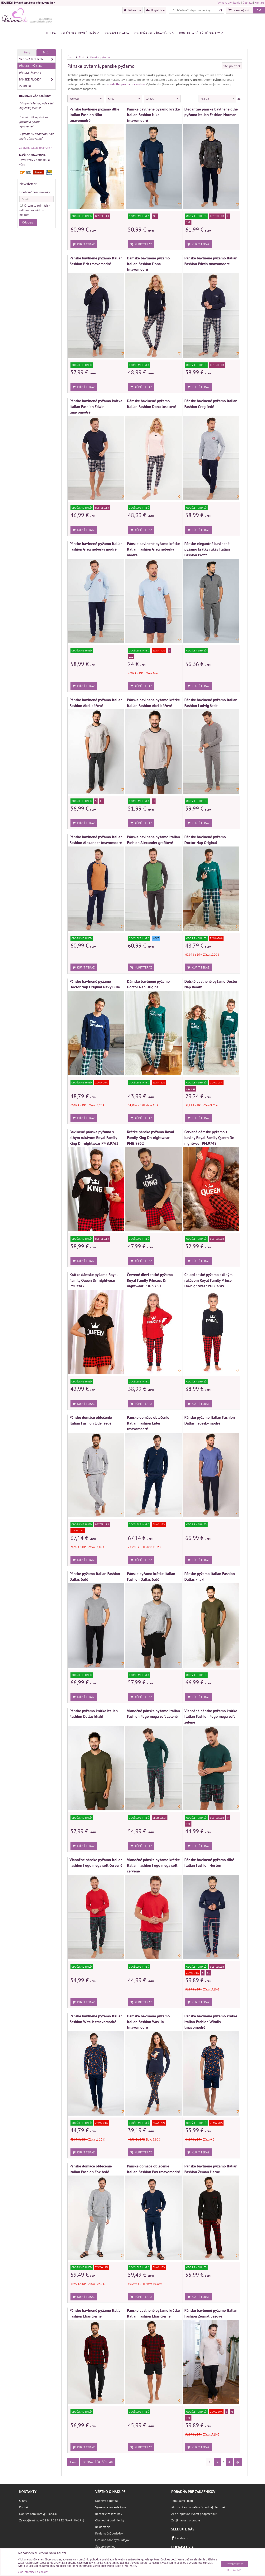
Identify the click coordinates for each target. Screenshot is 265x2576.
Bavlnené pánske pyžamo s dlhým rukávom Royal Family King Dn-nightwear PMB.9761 (94, 1137)
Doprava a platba (116, 33)
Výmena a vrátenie (229, 2)
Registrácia (155, 10)
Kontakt (259, 2)
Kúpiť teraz (84, 244)
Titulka (50, 33)
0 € (259, 10)
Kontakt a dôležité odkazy (201, 33)
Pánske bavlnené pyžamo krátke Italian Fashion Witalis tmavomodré (210, 2022)
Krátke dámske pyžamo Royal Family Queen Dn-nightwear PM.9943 (94, 1280)
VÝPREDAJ (25, 86)
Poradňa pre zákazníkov (154, 33)
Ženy (27, 52)
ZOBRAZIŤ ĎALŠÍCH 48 (98, 2462)
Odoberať (28, 222)
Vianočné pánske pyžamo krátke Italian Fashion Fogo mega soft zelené (210, 1716)
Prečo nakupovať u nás (80, 33)
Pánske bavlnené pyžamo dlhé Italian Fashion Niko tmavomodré (94, 115)
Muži (46, 52)
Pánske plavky (37, 79)
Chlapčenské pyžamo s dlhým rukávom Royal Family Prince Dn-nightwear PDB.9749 (208, 1280)
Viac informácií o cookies (33, 2572)
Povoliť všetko (234, 2564)
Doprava (248, 2)
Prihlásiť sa (132, 10)
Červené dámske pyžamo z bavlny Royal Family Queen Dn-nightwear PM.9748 (210, 1137)
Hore (73, 2462)
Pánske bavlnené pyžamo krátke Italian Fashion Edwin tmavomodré (96, 406)
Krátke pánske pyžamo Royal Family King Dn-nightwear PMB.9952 (150, 1137)
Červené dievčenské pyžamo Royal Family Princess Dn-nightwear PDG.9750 (150, 1280)
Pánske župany (30, 73)
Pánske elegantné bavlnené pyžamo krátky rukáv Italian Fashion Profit (207, 549)
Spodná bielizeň (37, 59)
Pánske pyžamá (30, 66)
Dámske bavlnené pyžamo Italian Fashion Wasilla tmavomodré (148, 2022)
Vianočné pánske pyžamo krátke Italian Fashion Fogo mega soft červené (153, 1865)
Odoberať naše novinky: (35, 192)
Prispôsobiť (234, 2570)
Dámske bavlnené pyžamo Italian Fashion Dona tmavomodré (148, 264)
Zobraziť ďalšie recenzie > (35, 148)
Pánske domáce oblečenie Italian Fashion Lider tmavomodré (148, 1423)
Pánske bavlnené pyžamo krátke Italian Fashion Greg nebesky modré (153, 549)
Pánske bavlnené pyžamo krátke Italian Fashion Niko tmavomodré (153, 115)
